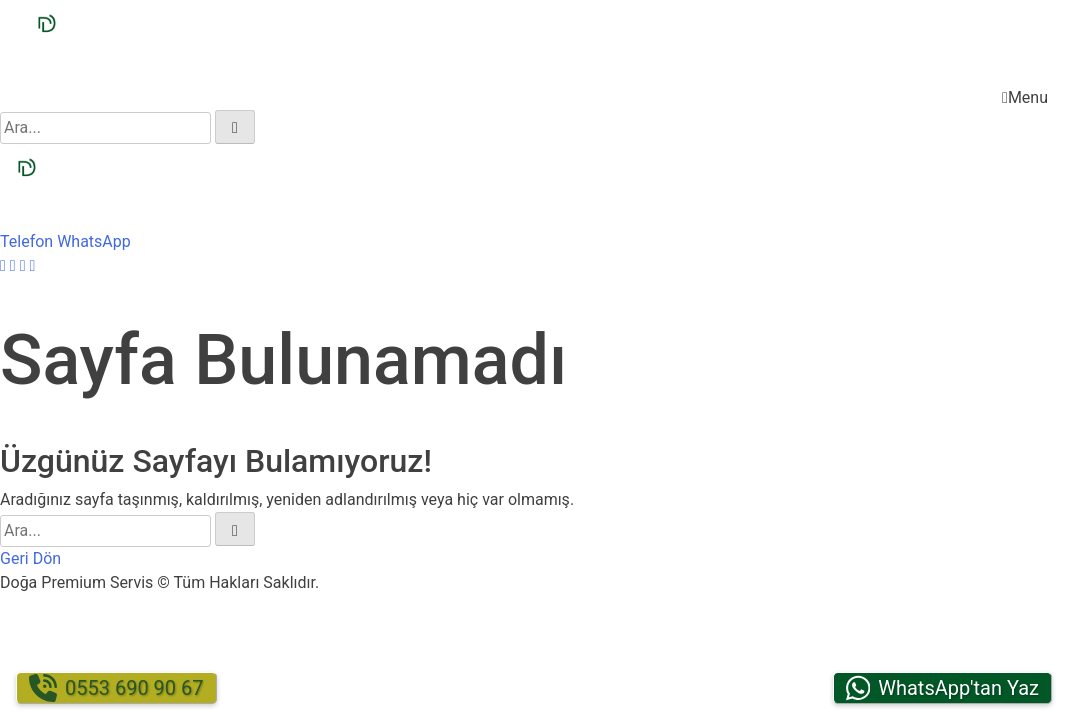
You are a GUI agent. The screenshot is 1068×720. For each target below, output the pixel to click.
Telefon (26, 241)
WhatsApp (94, 241)
